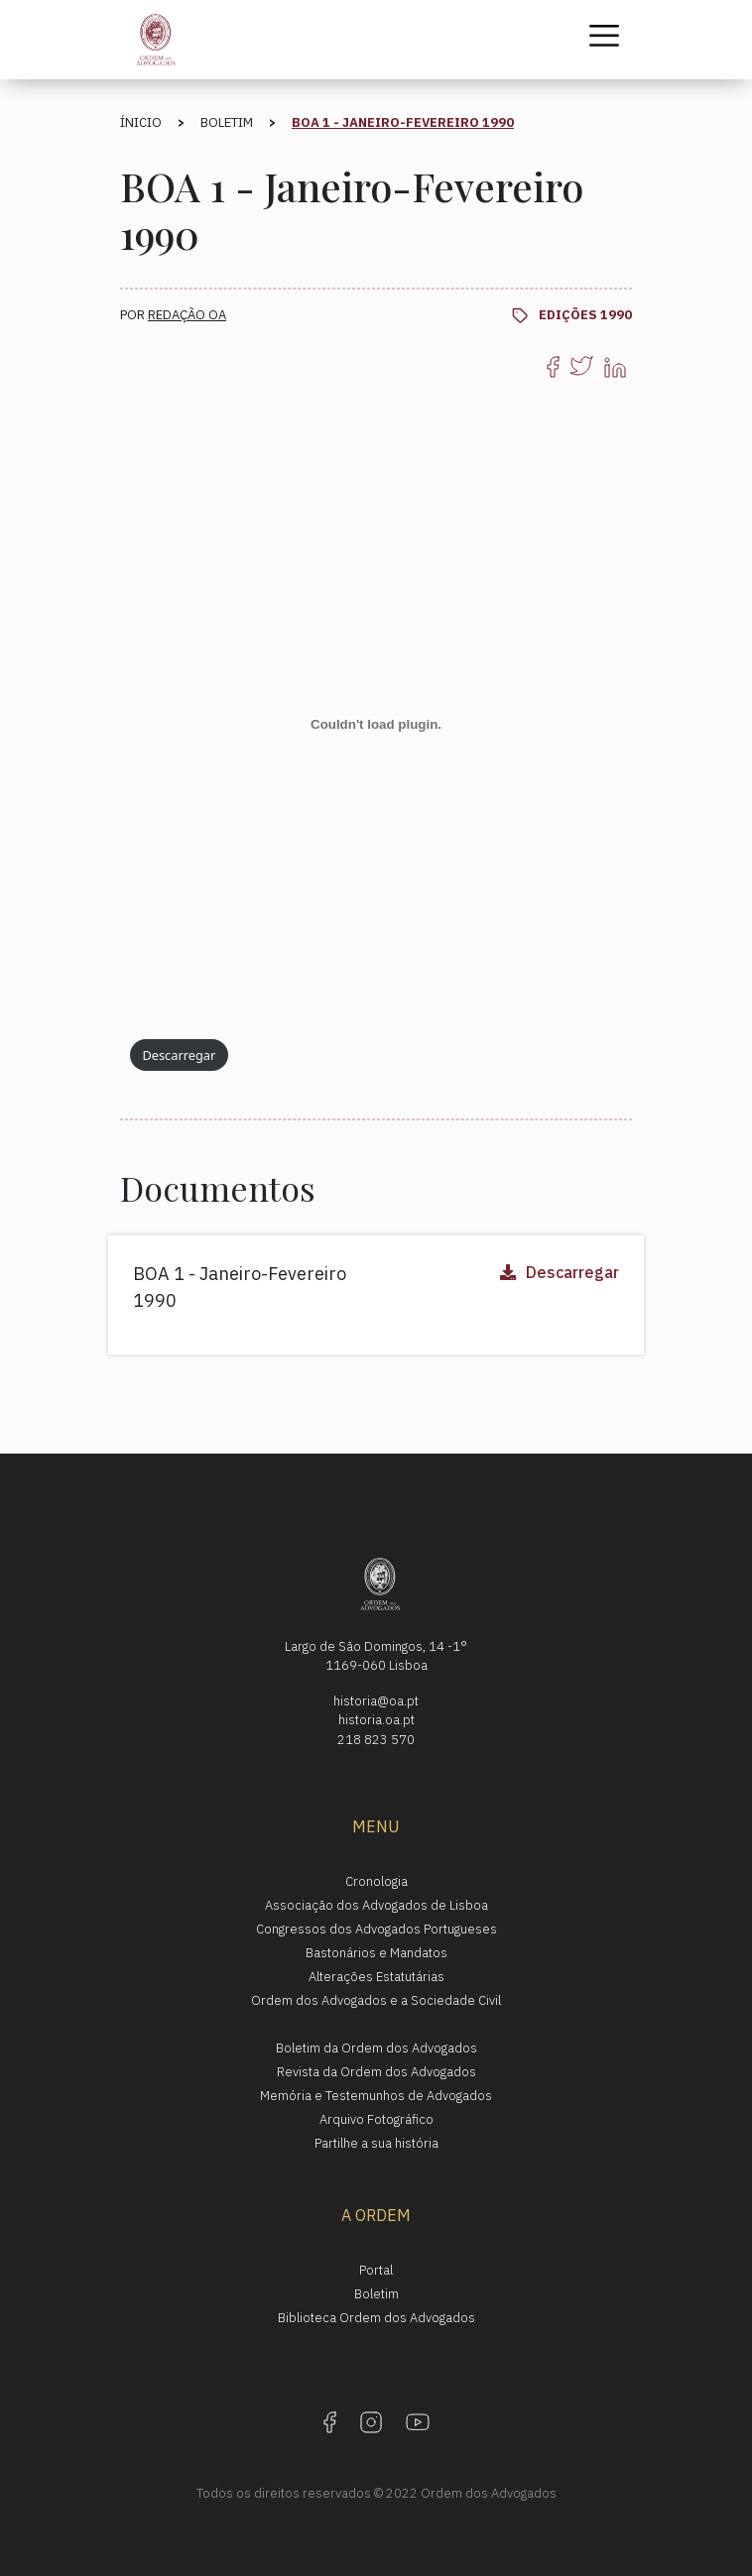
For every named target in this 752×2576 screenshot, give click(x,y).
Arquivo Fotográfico (376, 2119)
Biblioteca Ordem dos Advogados (376, 2317)
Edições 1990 (585, 314)
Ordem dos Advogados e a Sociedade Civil (376, 2000)
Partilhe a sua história (376, 2143)
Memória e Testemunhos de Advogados (376, 2095)
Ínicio (141, 122)
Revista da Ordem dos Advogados (376, 2071)
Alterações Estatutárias (376, 1976)
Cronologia (376, 1881)
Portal (376, 2270)
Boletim (226, 122)
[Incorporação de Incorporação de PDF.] (376, 724)
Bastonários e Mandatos (376, 1952)
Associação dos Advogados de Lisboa (376, 1905)
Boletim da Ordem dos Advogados (376, 2048)
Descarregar (178, 1055)
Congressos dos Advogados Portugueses (376, 1929)
